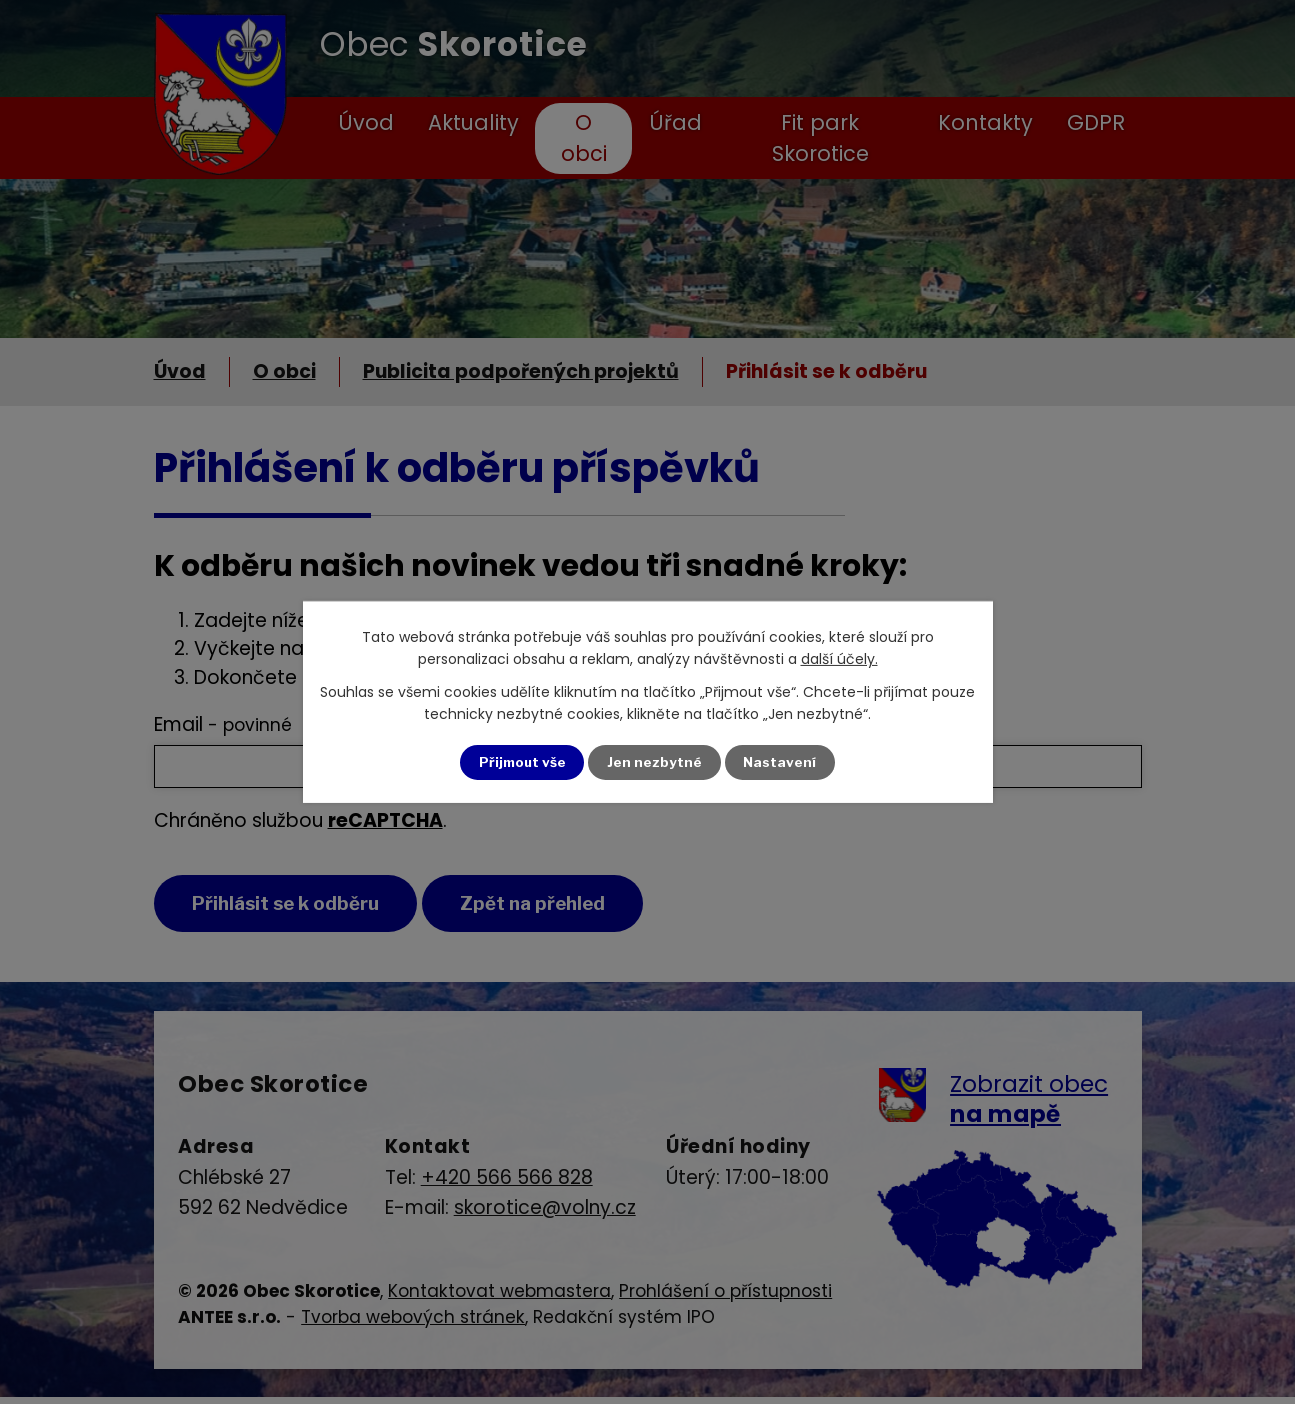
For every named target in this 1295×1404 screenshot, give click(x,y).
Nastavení (782, 762)
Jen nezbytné (655, 762)
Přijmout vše (521, 762)
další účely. (839, 659)
